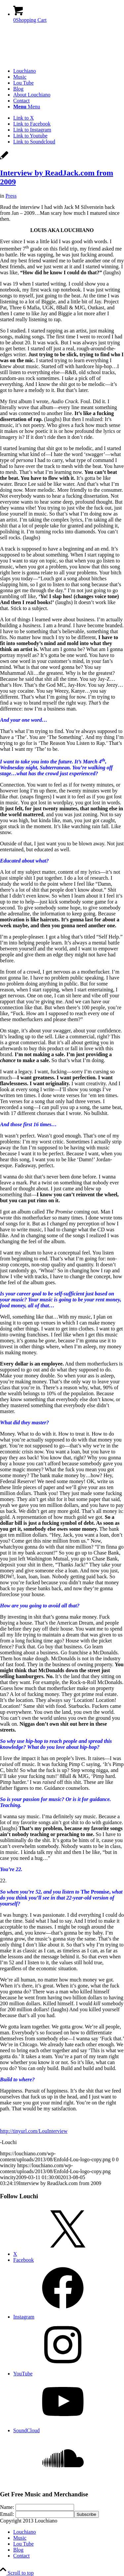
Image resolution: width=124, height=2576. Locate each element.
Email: (7, 2514)
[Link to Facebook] (32, 124)
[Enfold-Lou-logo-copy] (49, 59)
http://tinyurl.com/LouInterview (33, 2131)
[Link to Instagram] (32, 130)
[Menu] (26, 106)
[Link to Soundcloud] (34, 141)
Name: (7, 2507)
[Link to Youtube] (30, 135)
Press (11, 196)
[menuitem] (68, 71)
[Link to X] (23, 118)
